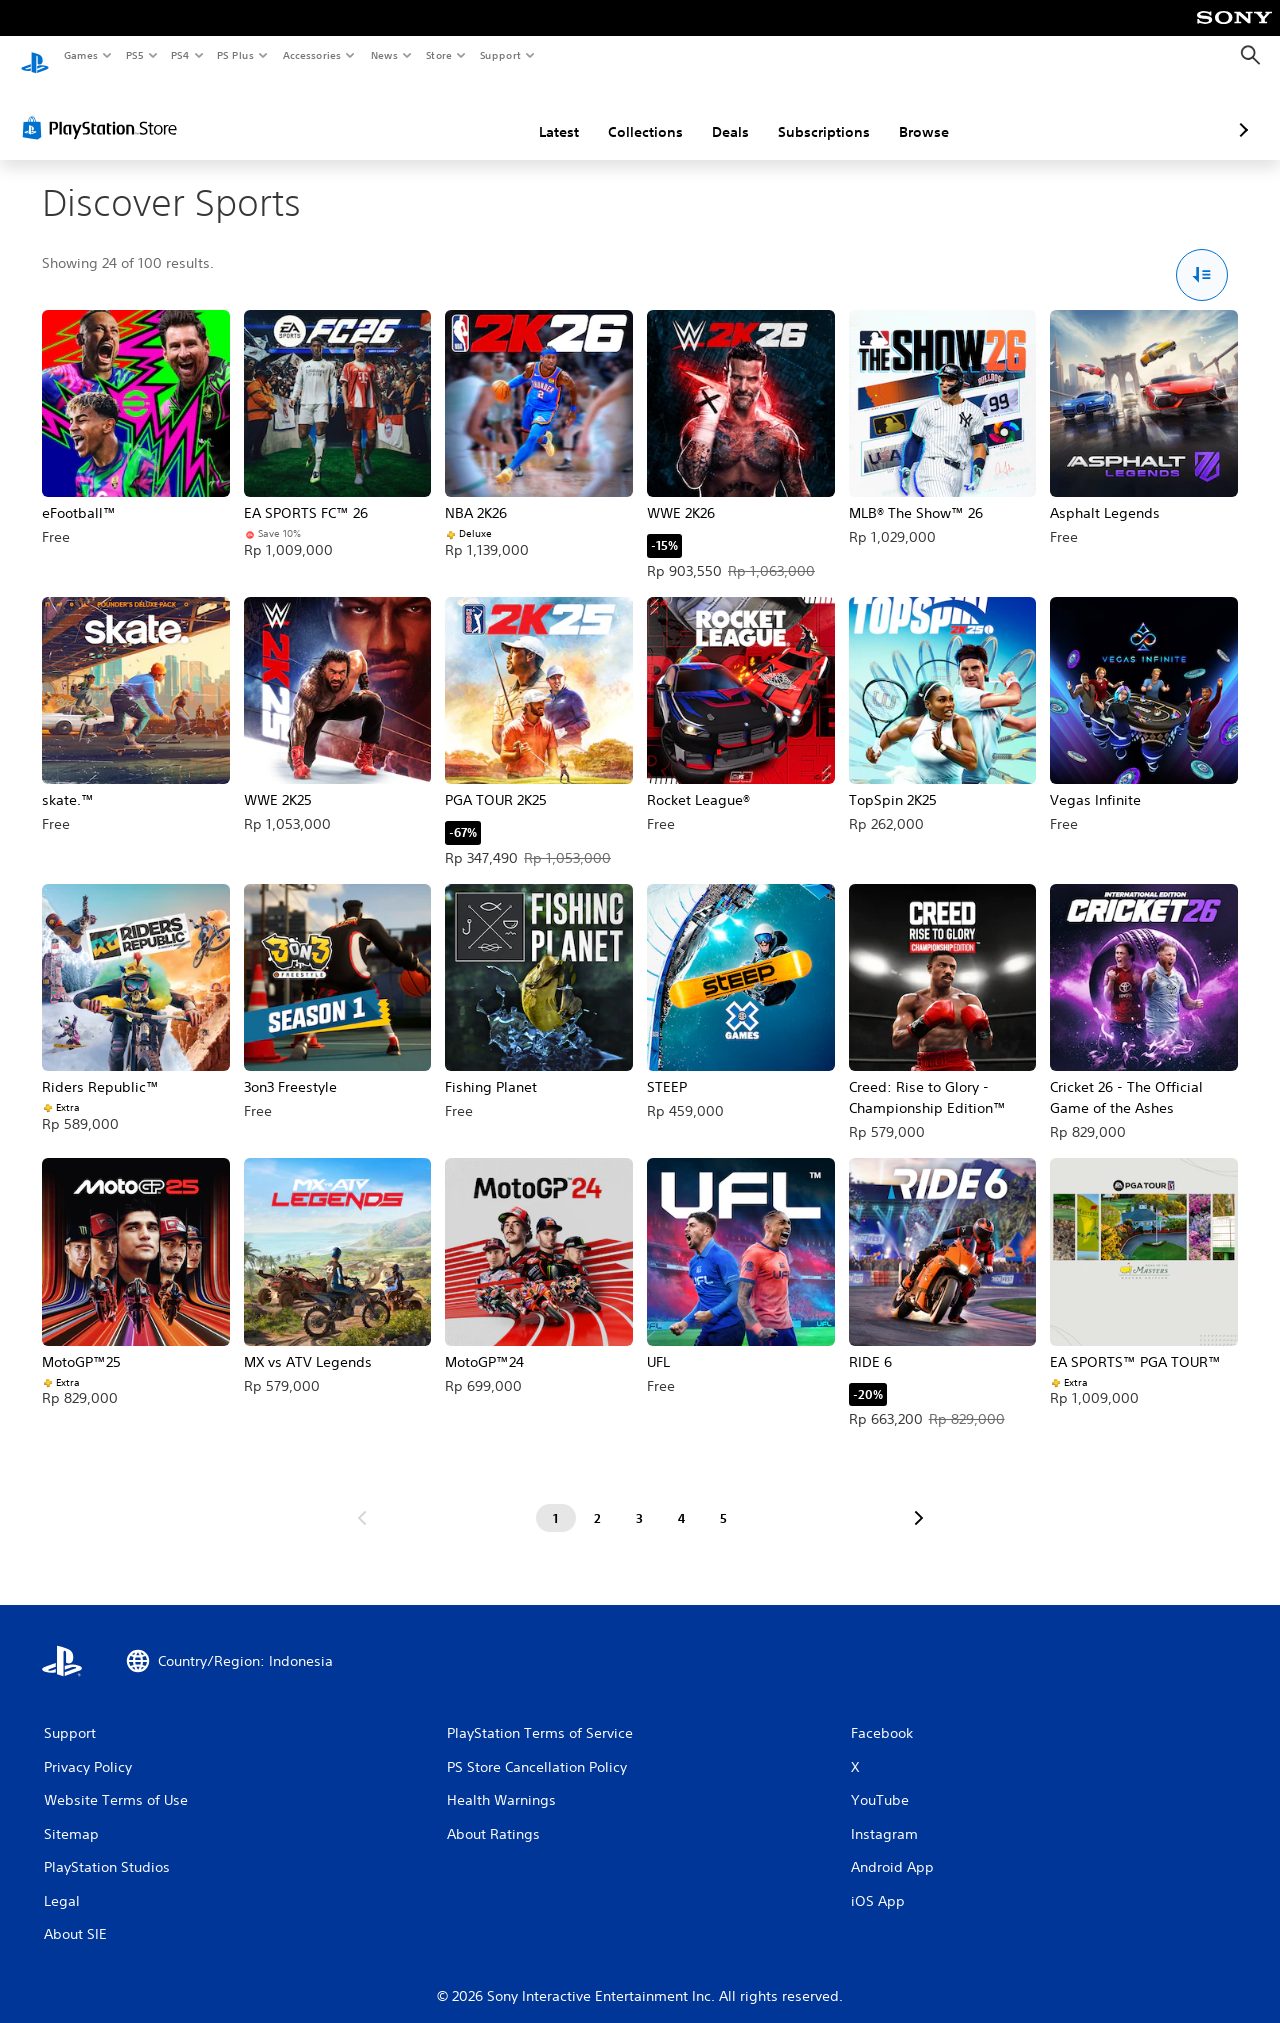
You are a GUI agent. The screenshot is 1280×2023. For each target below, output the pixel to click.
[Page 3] (640, 1500)
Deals (624, 113)
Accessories (311, 55)
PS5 (134, 55)
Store (438, 55)
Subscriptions (718, 113)
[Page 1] (556, 1500)
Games (80, 55)
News (384, 55)
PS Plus (236, 55)
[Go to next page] (919, 1500)
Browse (818, 113)
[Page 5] (724, 1500)
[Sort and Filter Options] (1202, 256)
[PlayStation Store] (104, 109)
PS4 (180, 55)
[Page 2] (598, 1500)
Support (499, 55)
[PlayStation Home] (35, 56)
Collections (539, 113)
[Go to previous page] (362, 1500)
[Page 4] (682, 1500)
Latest (453, 113)
